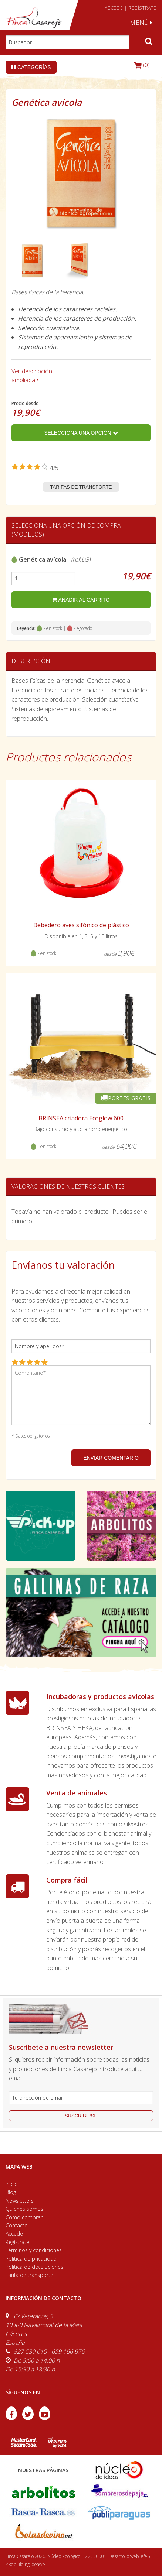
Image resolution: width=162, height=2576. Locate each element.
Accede (14, 2233)
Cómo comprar (24, 2217)
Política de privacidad (31, 2258)
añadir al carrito (80, 600)
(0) (142, 65)
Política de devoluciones (34, 2266)
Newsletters (20, 2200)
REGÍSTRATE (142, 8)
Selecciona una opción (81, 433)
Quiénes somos (24, 2208)
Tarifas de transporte (81, 487)
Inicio (12, 2184)
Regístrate (17, 2242)
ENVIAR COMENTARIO (111, 1458)
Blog (11, 2192)
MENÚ (141, 22)
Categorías (31, 67)
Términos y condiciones (34, 2250)
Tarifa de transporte (29, 2274)
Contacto (17, 2225)
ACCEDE (114, 8)
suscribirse (81, 2115)
